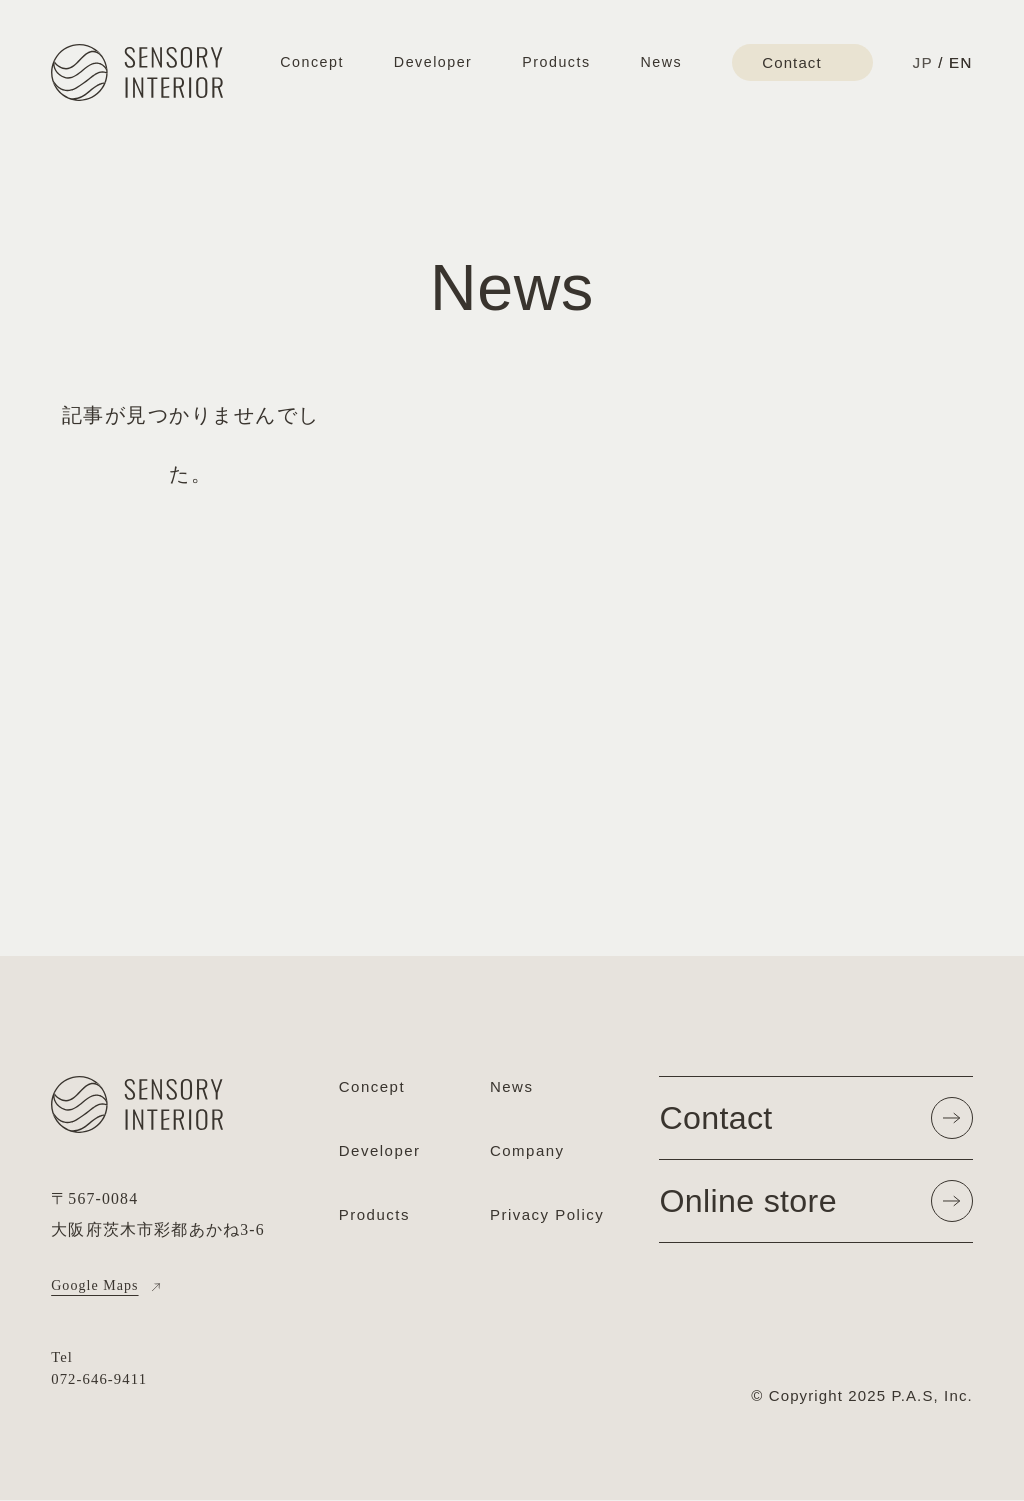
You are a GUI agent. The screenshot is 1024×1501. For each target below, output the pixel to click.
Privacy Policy (547, 1220)
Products (556, 62)
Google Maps (98, 1286)
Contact (815, 1120)
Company (527, 1153)
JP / (928, 62)
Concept (312, 62)
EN (961, 62)
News (662, 62)
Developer (433, 62)
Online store (815, 1207)
